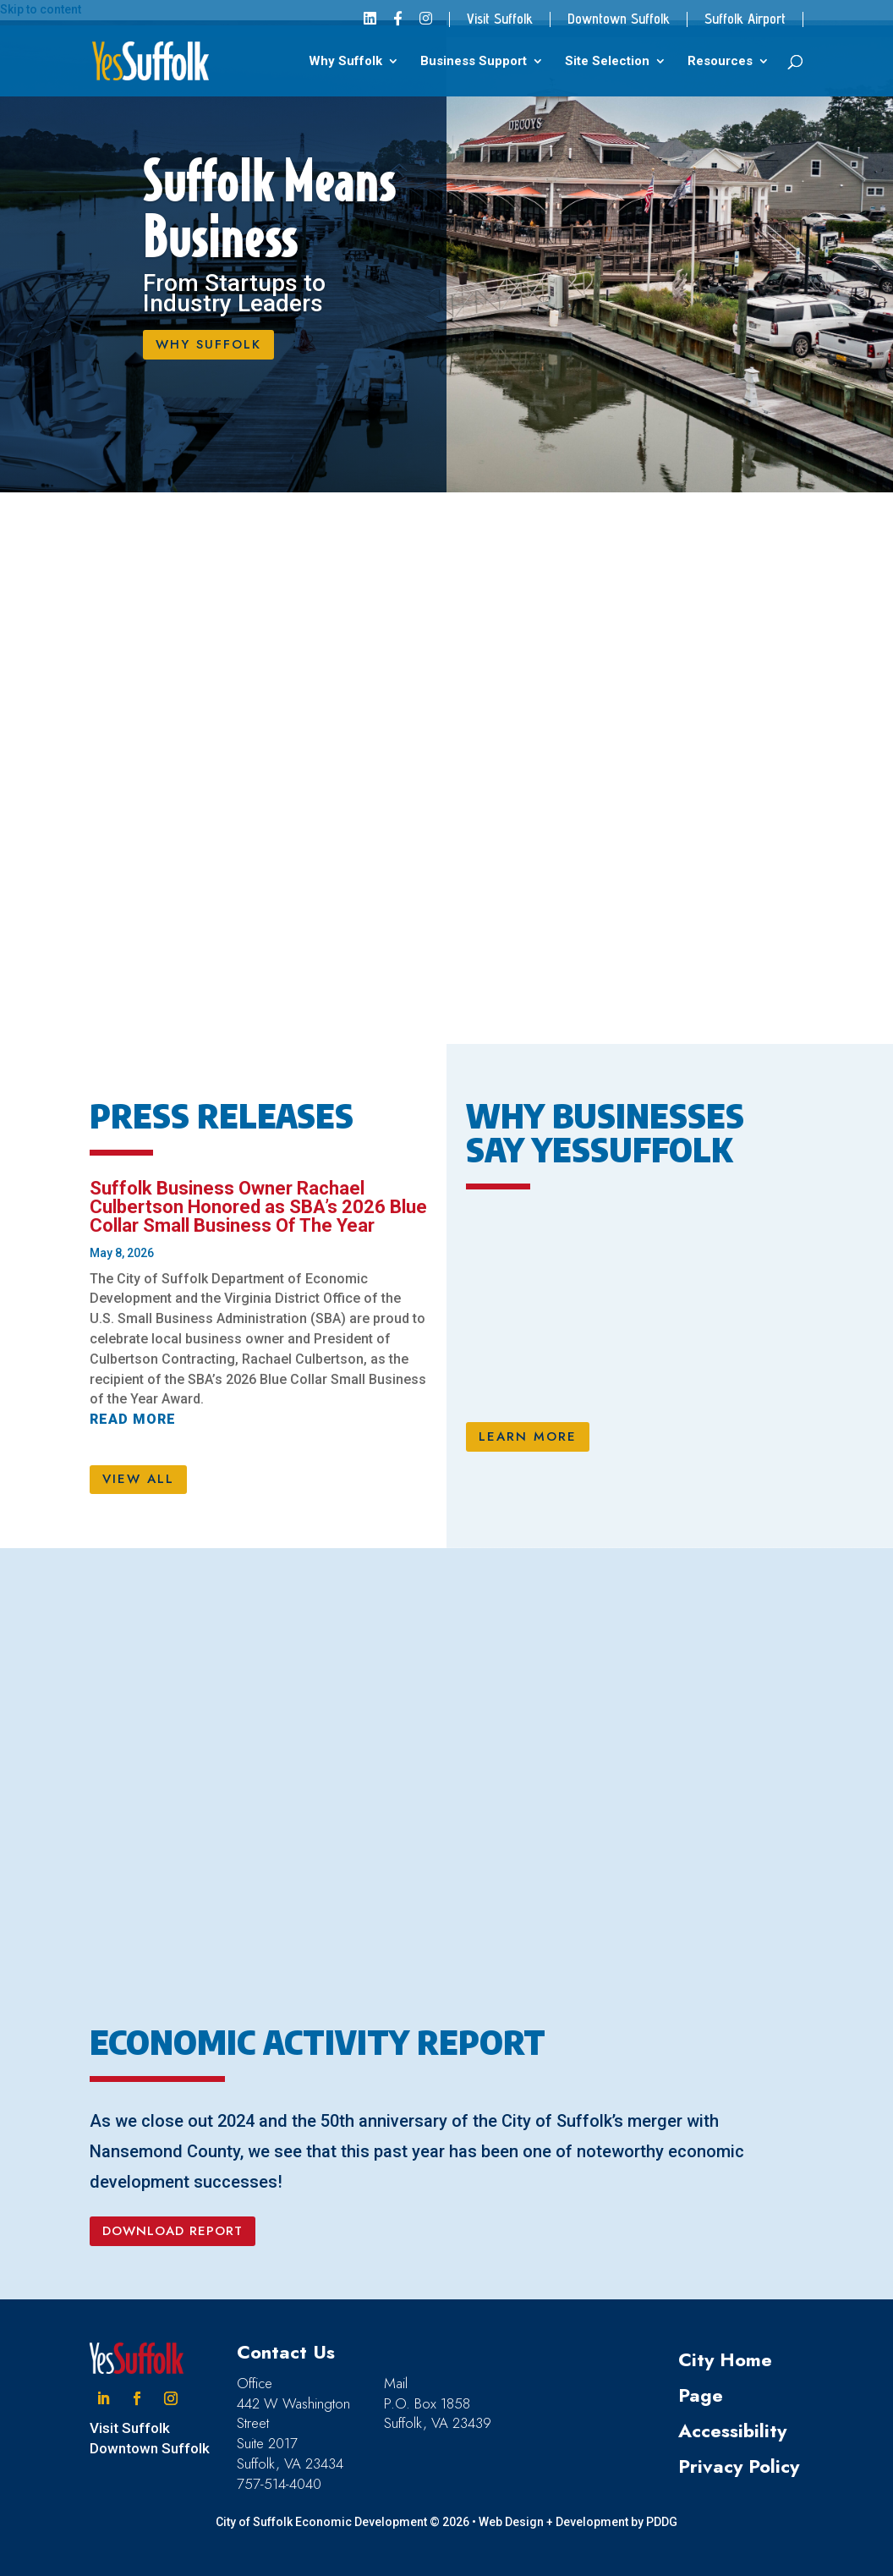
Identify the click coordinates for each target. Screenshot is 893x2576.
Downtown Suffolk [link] (618, 19)
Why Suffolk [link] (345, 62)
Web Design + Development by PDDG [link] (578, 2522)
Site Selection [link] (607, 62)
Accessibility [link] (732, 2430)
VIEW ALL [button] (138, 1478)
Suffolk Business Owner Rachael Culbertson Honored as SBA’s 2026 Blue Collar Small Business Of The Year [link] (258, 1207)
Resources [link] (720, 62)
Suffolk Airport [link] (745, 19)
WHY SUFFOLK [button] (208, 344)
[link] (370, 24)
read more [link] (133, 1419)
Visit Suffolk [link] (500, 19)
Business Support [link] (473, 62)
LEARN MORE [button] (528, 1436)
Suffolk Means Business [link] (269, 209)
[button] (103, 2398)
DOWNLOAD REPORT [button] (172, 2231)
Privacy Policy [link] (738, 2466)
